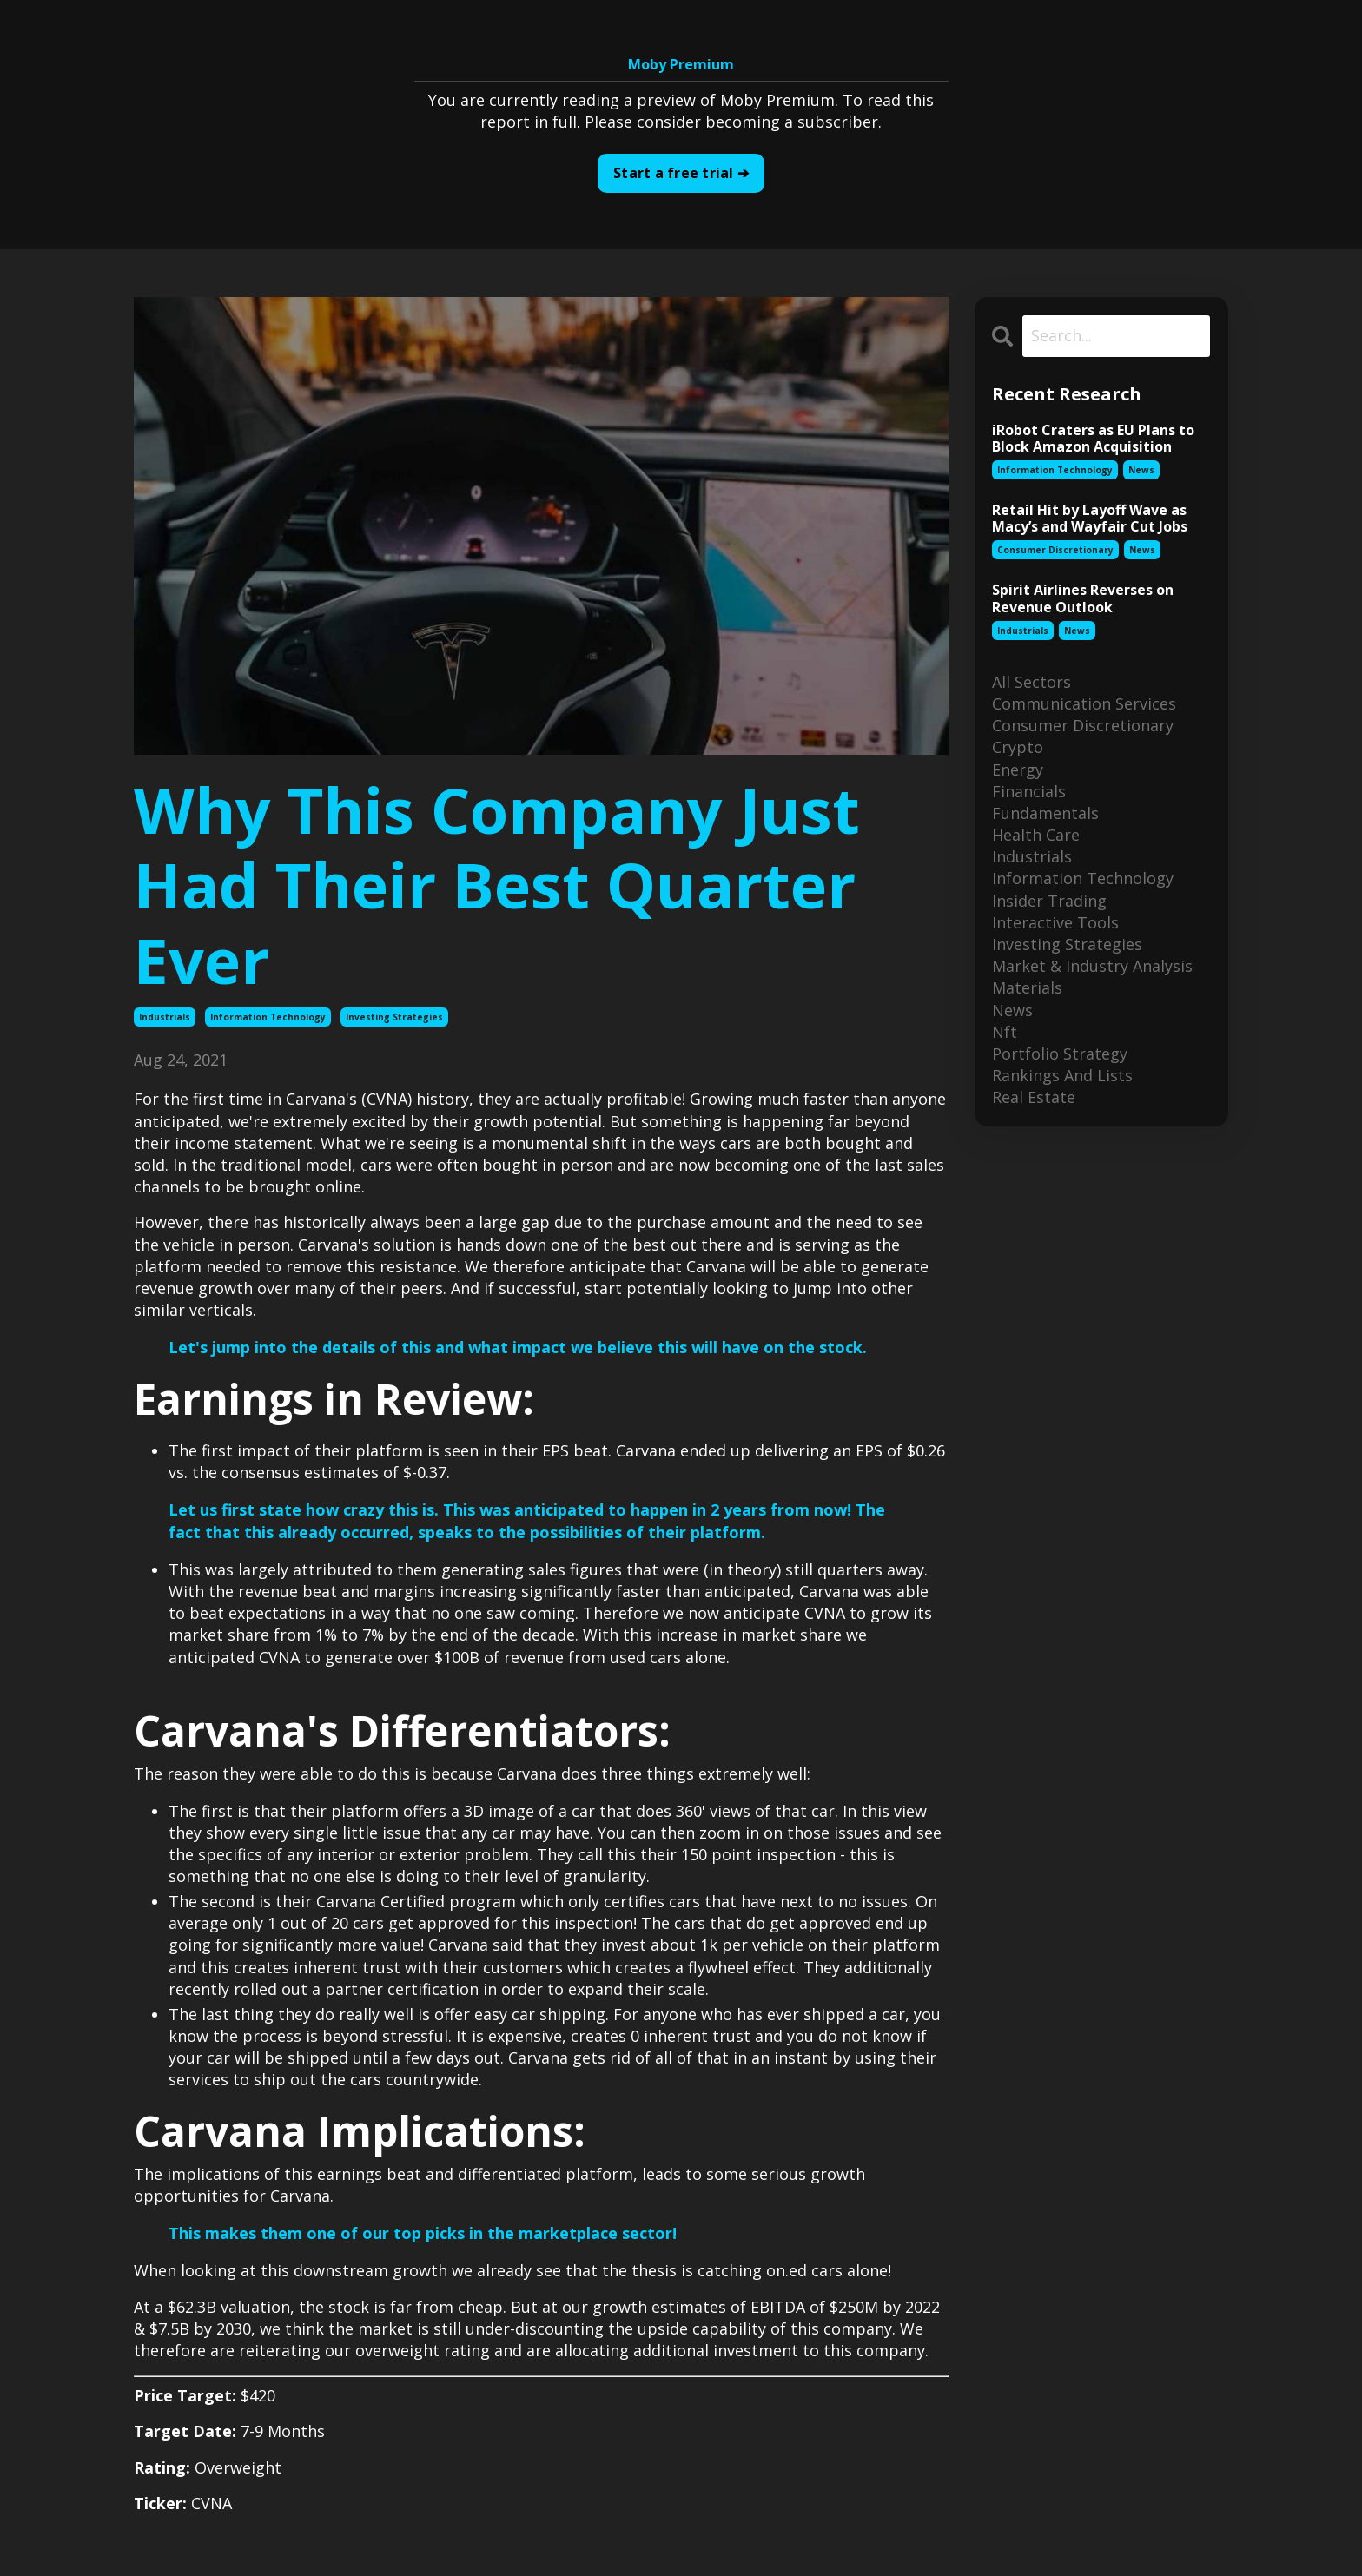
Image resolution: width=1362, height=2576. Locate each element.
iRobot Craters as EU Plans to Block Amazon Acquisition (1093, 438)
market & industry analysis (1092, 965)
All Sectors (1031, 681)
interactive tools (1055, 922)
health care (1036, 834)
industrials (164, 1017)
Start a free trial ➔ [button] (681, 173)
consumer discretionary (1055, 551)
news (1141, 470)
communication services (1084, 703)
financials (1029, 791)
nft (1004, 1031)
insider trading (1049, 900)
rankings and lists (1062, 1075)
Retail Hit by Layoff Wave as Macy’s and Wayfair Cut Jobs (1089, 518)
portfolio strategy (1059, 1053)
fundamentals (1045, 813)
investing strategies (394, 1017)
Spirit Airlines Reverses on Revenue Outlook (1083, 599)
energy (1017, 769)
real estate (1033, 1097)
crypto (1017, 747)
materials (1027, 988)
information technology (268, 1017)
